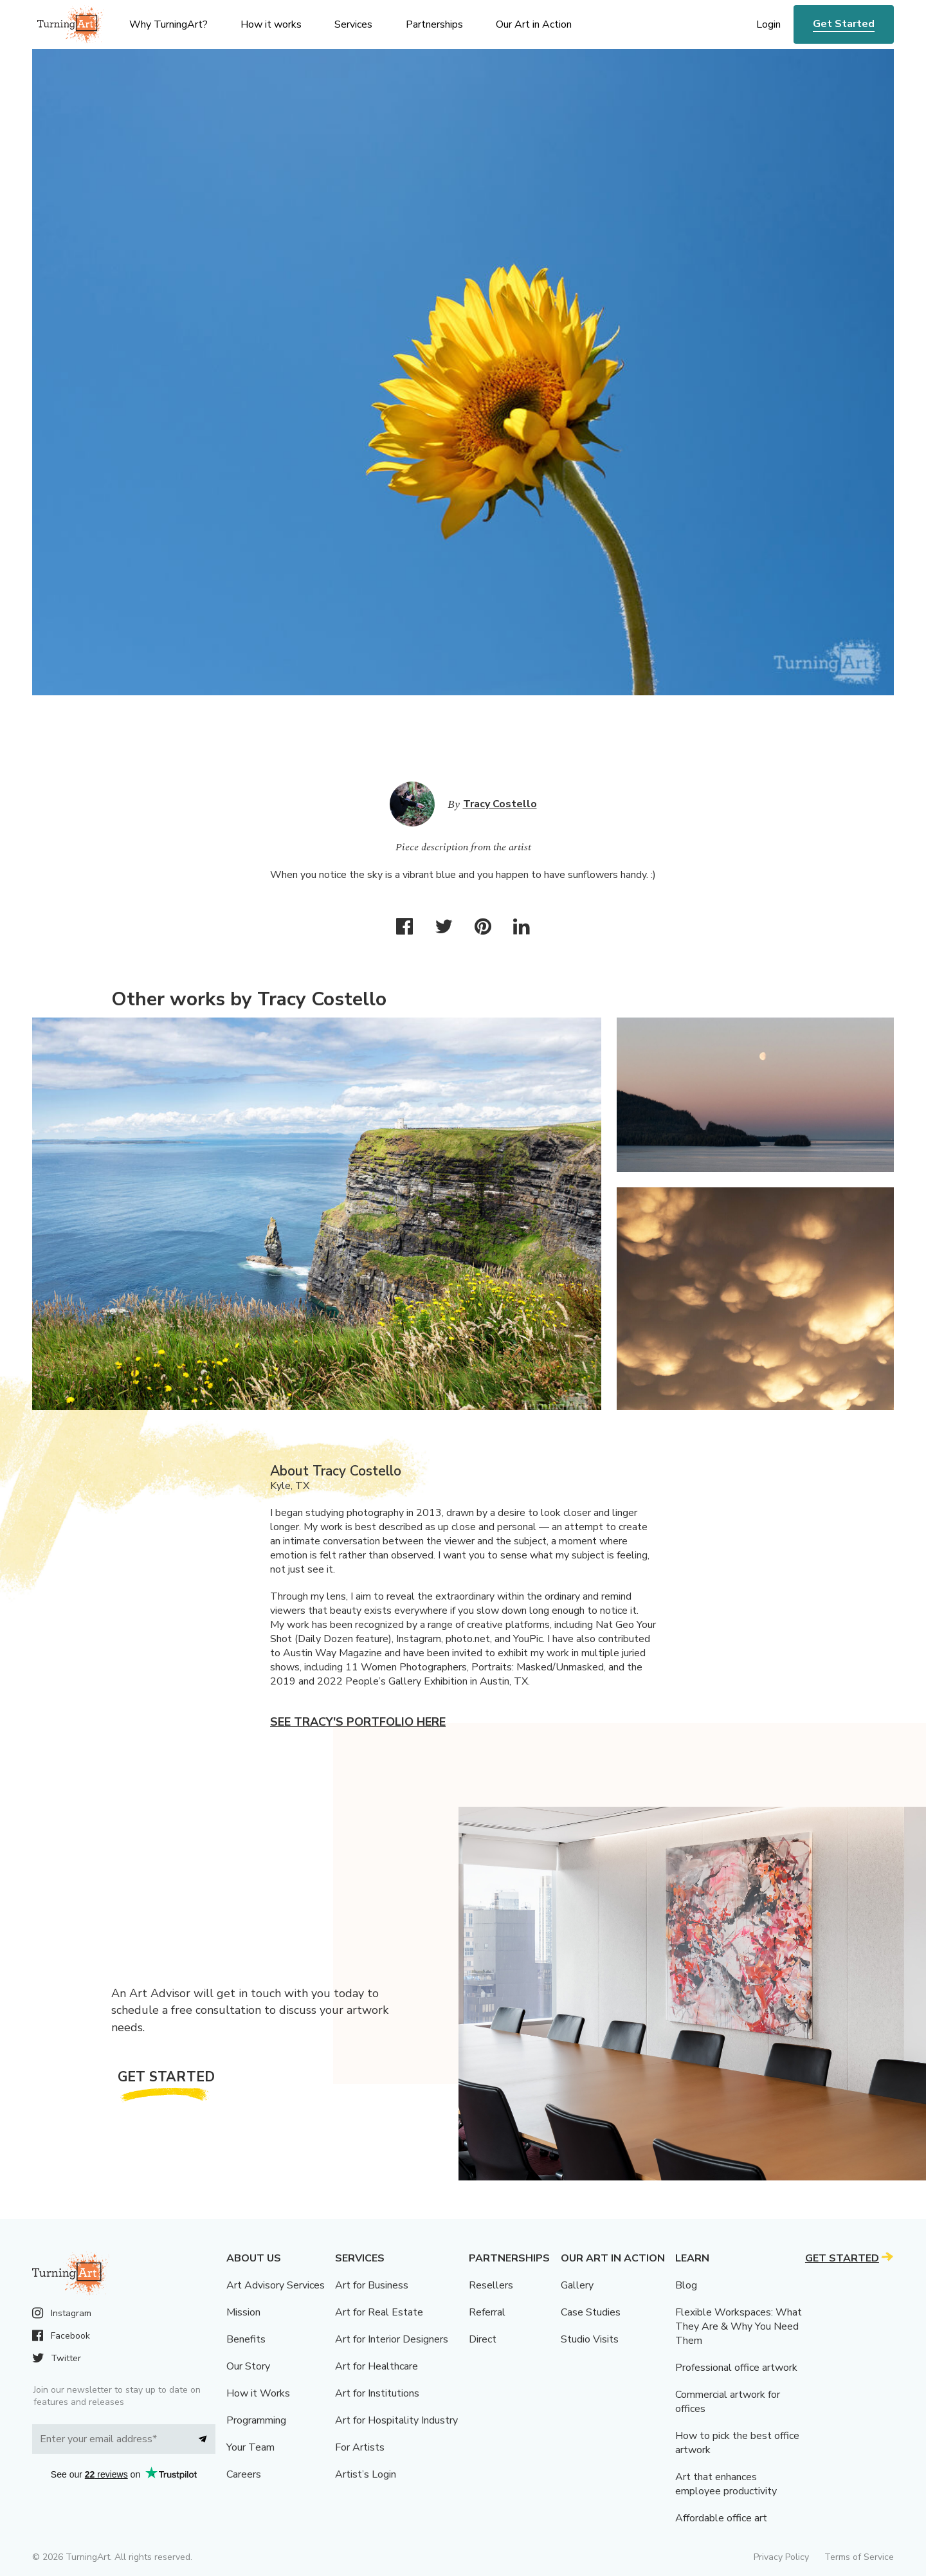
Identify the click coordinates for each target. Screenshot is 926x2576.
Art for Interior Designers (391, 2339)
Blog (686, 2285)
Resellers (491, 2285)
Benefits (246, 2339)
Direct (482, 2339)
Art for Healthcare (376, 2366)
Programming (256, 2420)
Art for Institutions (377, 2393)
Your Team (250, 2447)
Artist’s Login (365, 2474)
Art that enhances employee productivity (726, 2484)
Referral (487, 2312)
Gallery (577, 2285)
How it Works (258, 2393)
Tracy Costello (500, 804)
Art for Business (371, 2285)
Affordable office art (721, 2518)
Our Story (248, 2366)
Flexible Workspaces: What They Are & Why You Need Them (738, 2326)
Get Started (844, 24)
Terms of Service (859, 2557)
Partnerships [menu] (434, 24)
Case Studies (591, 2312)
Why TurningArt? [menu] (168, 24)
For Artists (360, 2447)
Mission (243, 2312)
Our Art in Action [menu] (534, 24)
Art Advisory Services (275, 2285)
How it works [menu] (271, 24)
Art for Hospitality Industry (396, 2420)
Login (768, 24)
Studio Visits (590, 2339)
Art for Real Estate (379, 2312)
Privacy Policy (781, 2557)
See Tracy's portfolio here (358, 1722)
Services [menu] (353, 24)
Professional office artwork (736, 2368)
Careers (243, 2474)
